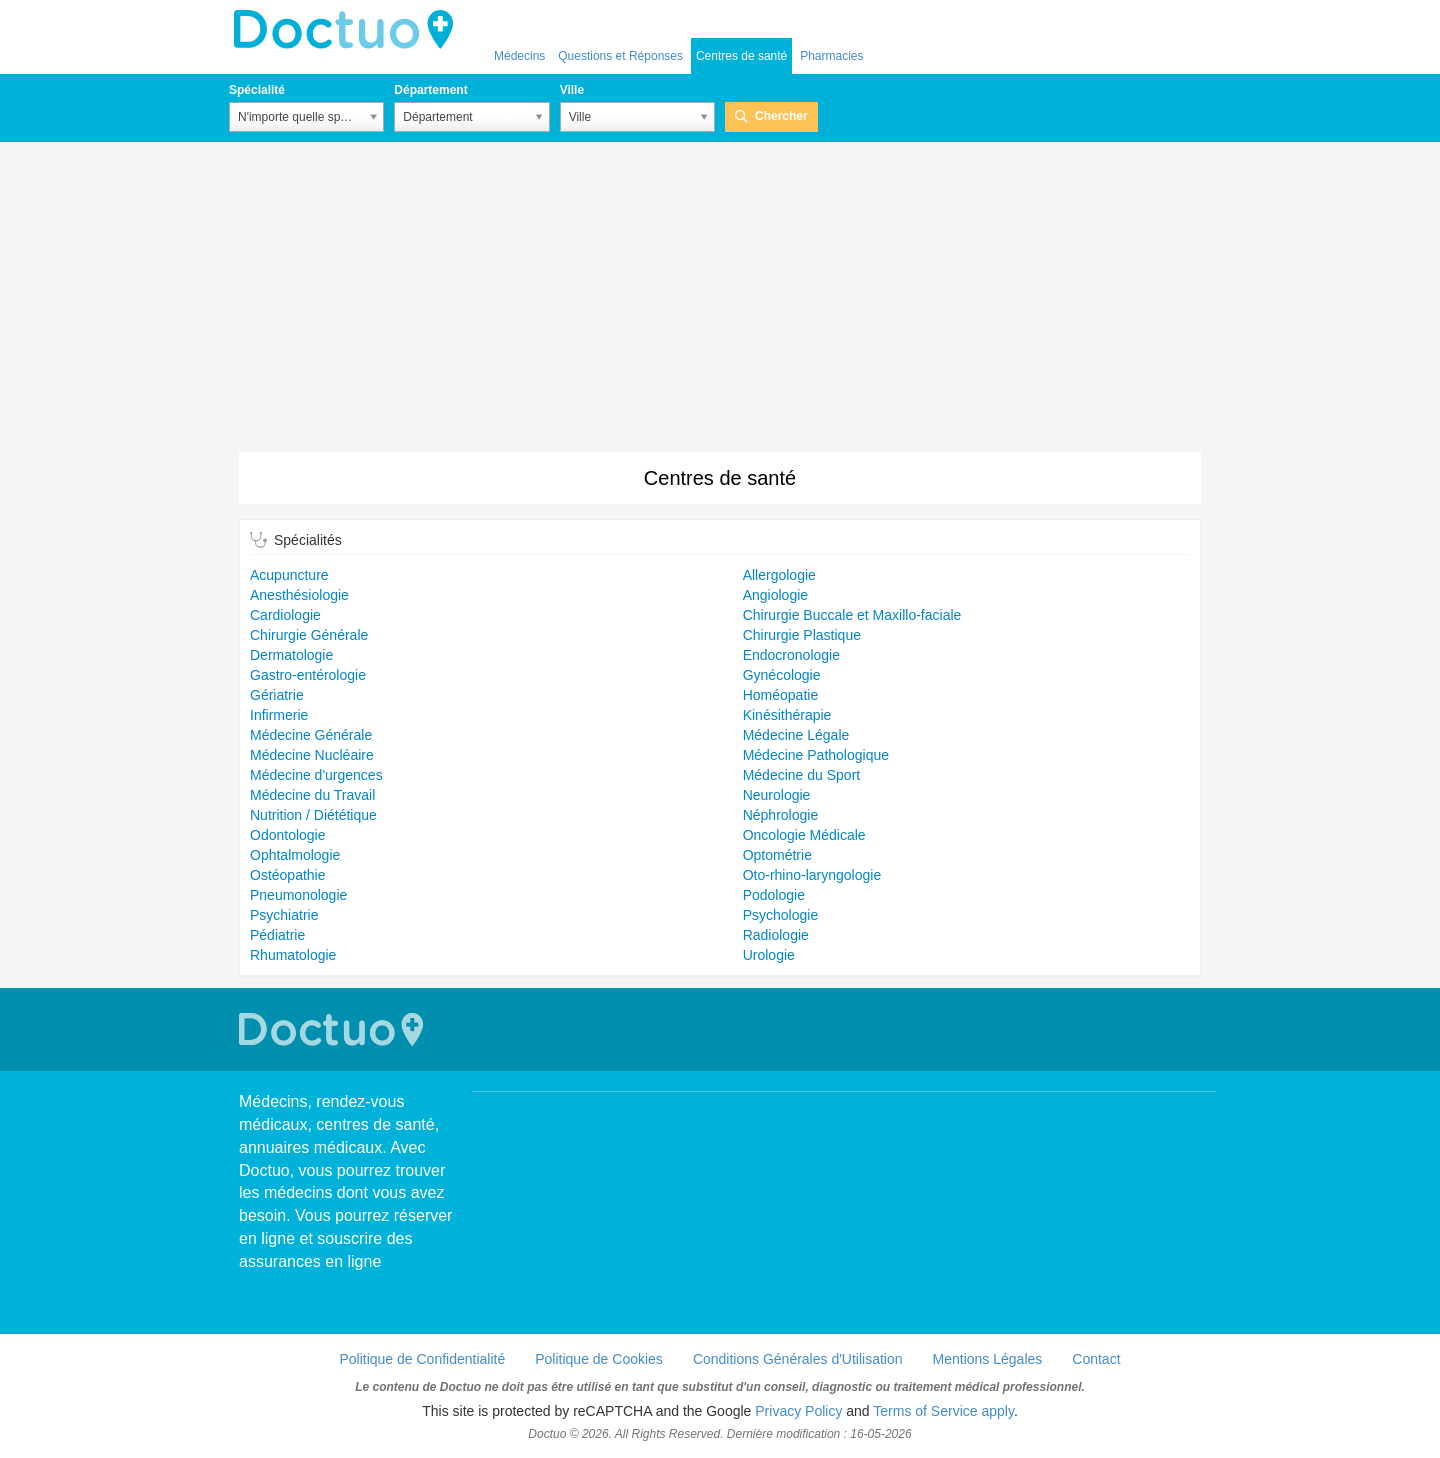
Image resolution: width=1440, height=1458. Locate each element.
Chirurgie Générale (309, 635)
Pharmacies (831, 56)
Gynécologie (782, 675)
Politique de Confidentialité (422, 1359)
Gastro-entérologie (308, 675)
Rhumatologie (293, 955)
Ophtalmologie (295, 855)
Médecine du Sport (802, 775)
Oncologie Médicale (804, 835)
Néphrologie (781, 815)
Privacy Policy (798, 1411)
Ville (572, 90)
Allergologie (779, 575)
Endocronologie (791, 655)
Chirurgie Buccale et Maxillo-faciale (852, 615)
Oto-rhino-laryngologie (812, 875)
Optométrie (777, 855)
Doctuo (349, 30)
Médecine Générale (311, 735)
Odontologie (288, 835)
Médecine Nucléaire (312, 755)
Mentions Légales (988, 1359)
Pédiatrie (277, 935)
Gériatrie (277, 695)
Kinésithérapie (787, 715)
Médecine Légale (796, 735)
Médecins (519, 56)
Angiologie (775, 595)
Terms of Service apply (943, 1411)
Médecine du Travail (312, 795)
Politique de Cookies (599, 1359)
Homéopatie (781, 695)
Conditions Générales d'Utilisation (798, 1359)
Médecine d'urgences (316, 775)
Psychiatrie (284, 915)
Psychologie (781, 915)
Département (430, 90)
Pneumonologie (298, 895)
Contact (1096, 1359)
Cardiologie (285, 615)
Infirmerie (279, 715)
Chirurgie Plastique (802, 635)
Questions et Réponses (620, 56)
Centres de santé (741, 56)
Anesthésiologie (299, 595)
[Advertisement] (720, 302)
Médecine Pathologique (816, 755)
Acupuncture (289, 575)
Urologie (769, 955)
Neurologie (777, 795)
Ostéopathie (288, 875)
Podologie (774, 895)
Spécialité (257, 90)
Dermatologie (291, 655)
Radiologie (776, 935)
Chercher (781, 116)
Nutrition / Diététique (313, 815)
